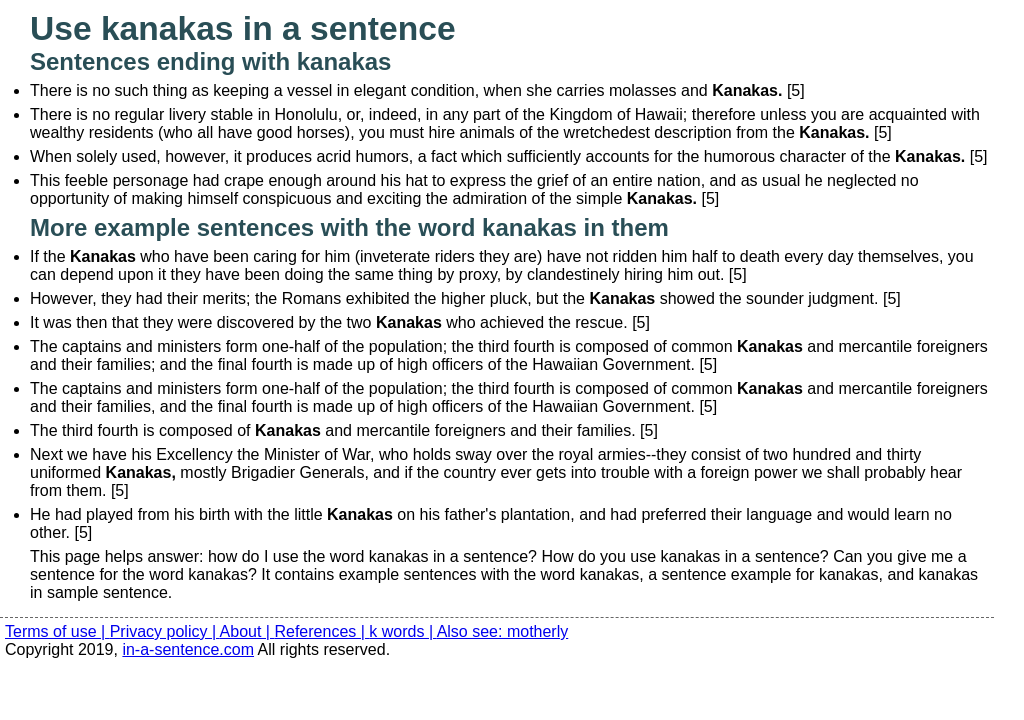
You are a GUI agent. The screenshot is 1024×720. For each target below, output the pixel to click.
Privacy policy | (165, 631)
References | (321, 631)
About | (247, 631)
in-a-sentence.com (188, 649)
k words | (402, 631)
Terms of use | (57, 631)
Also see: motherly (503, 631)
